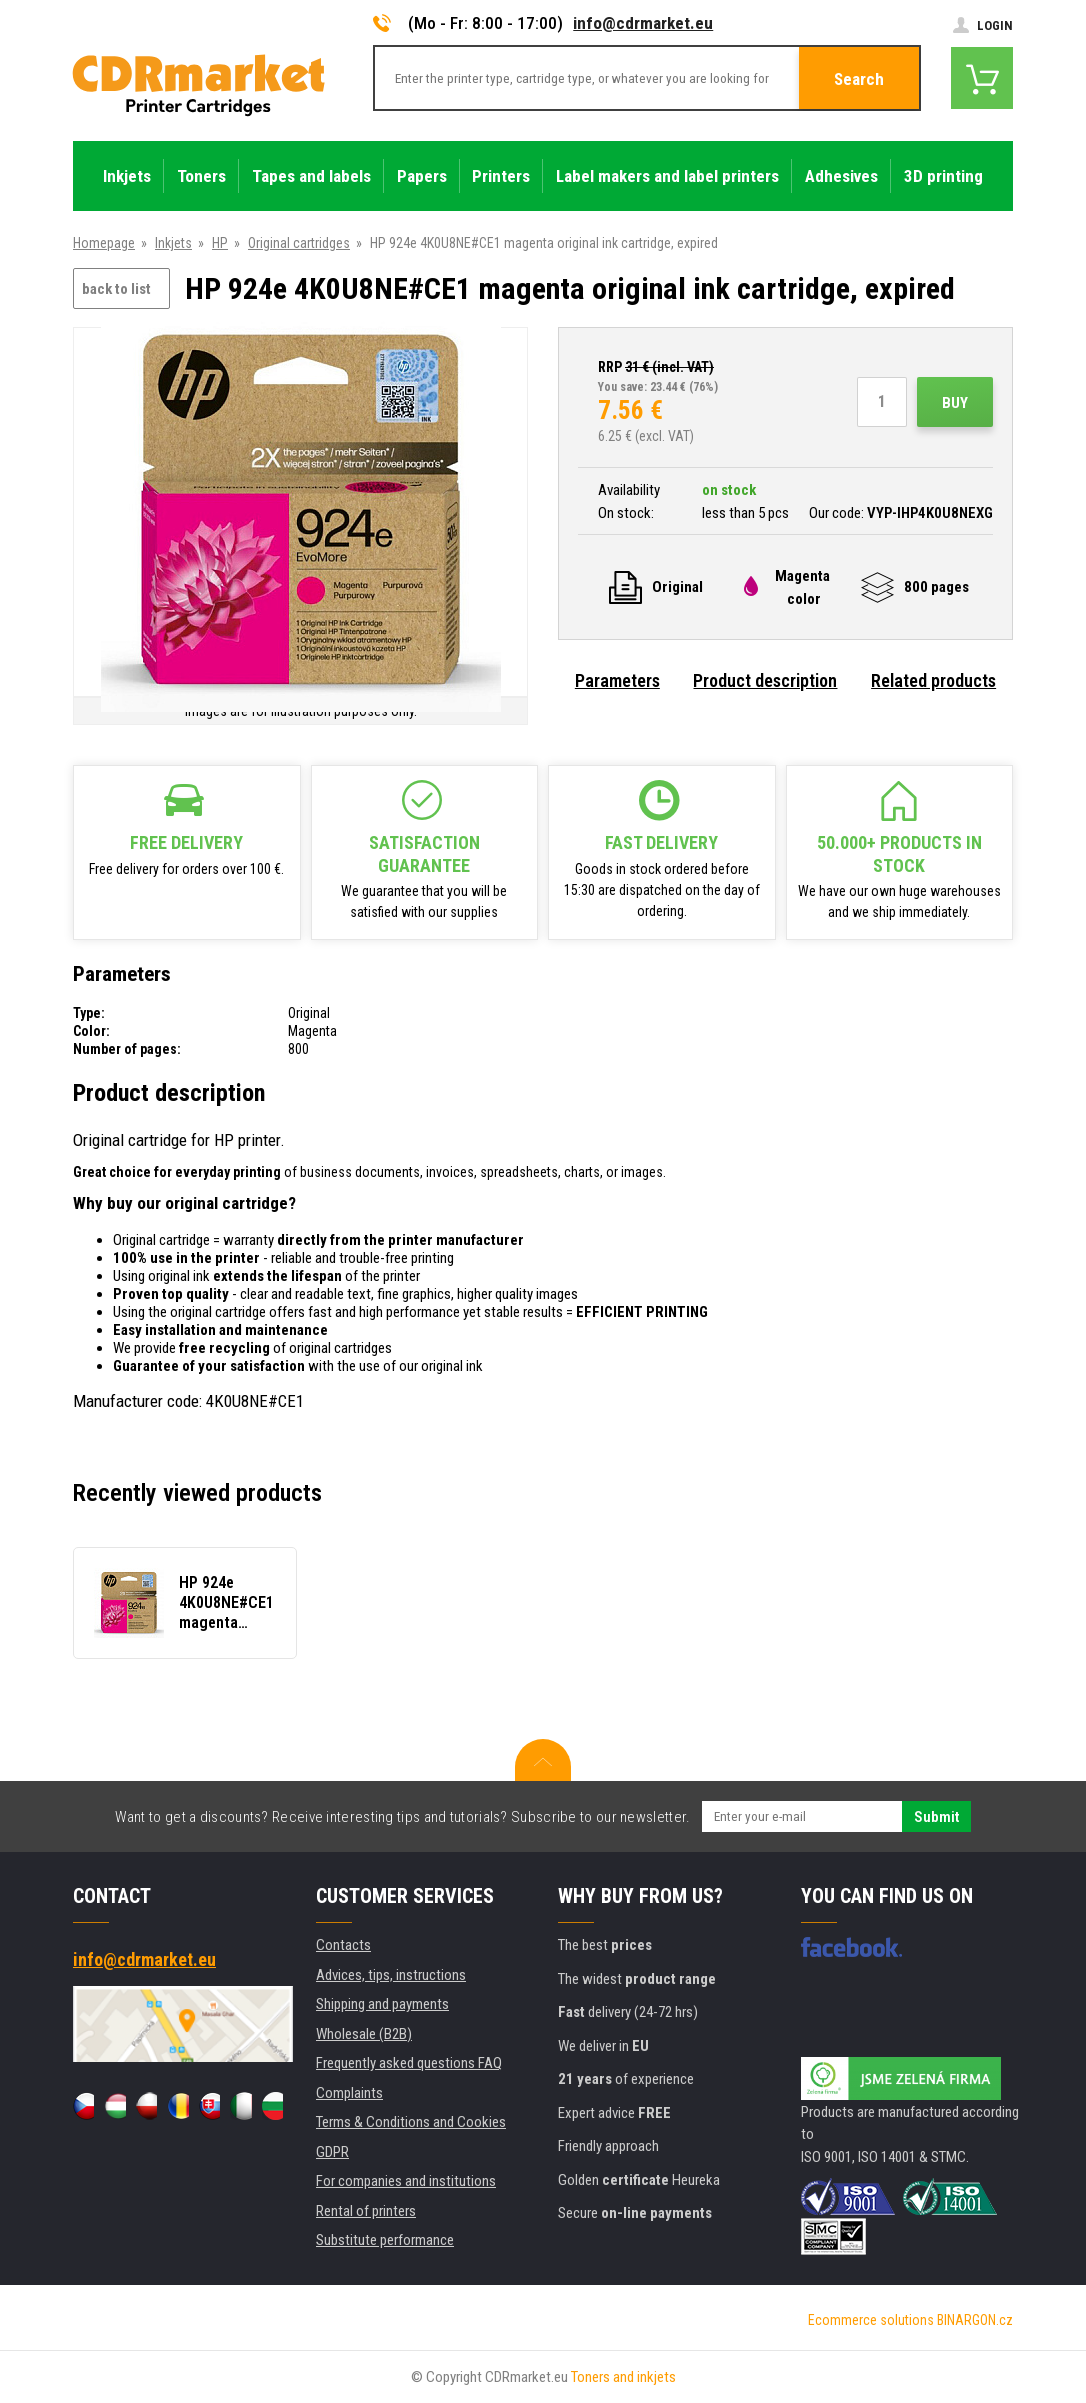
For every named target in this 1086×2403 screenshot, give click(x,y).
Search (859, 79)
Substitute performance (385, 2240)
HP (220, 243)
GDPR (332, 2152)
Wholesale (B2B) (364, 2034)
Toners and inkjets (623, 2377)
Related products (933, 680)
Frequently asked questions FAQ (409, 2063)
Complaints (349, 2093)
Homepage (104, 243)
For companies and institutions (406, 2181)
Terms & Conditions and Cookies (411, 2122)
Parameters (617, 680)
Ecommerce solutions (871, 2320)
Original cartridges (299, 243)
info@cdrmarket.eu (643, 23)
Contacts (343, 1945)
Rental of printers (366, 2211)
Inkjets (173, 243)
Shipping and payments (382, 2004)
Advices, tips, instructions (391, 1975)
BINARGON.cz (975, 2320)
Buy (955, 403)
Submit (936, 1817)
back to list (116, 289)
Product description (765, 680)
